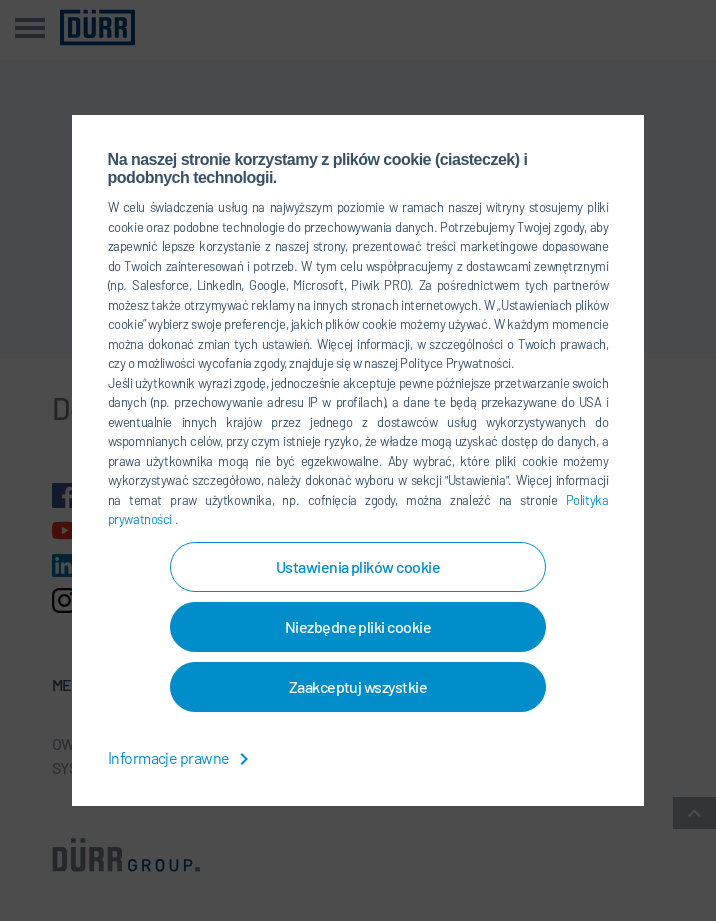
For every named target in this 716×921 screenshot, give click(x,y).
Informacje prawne (182, 757)
